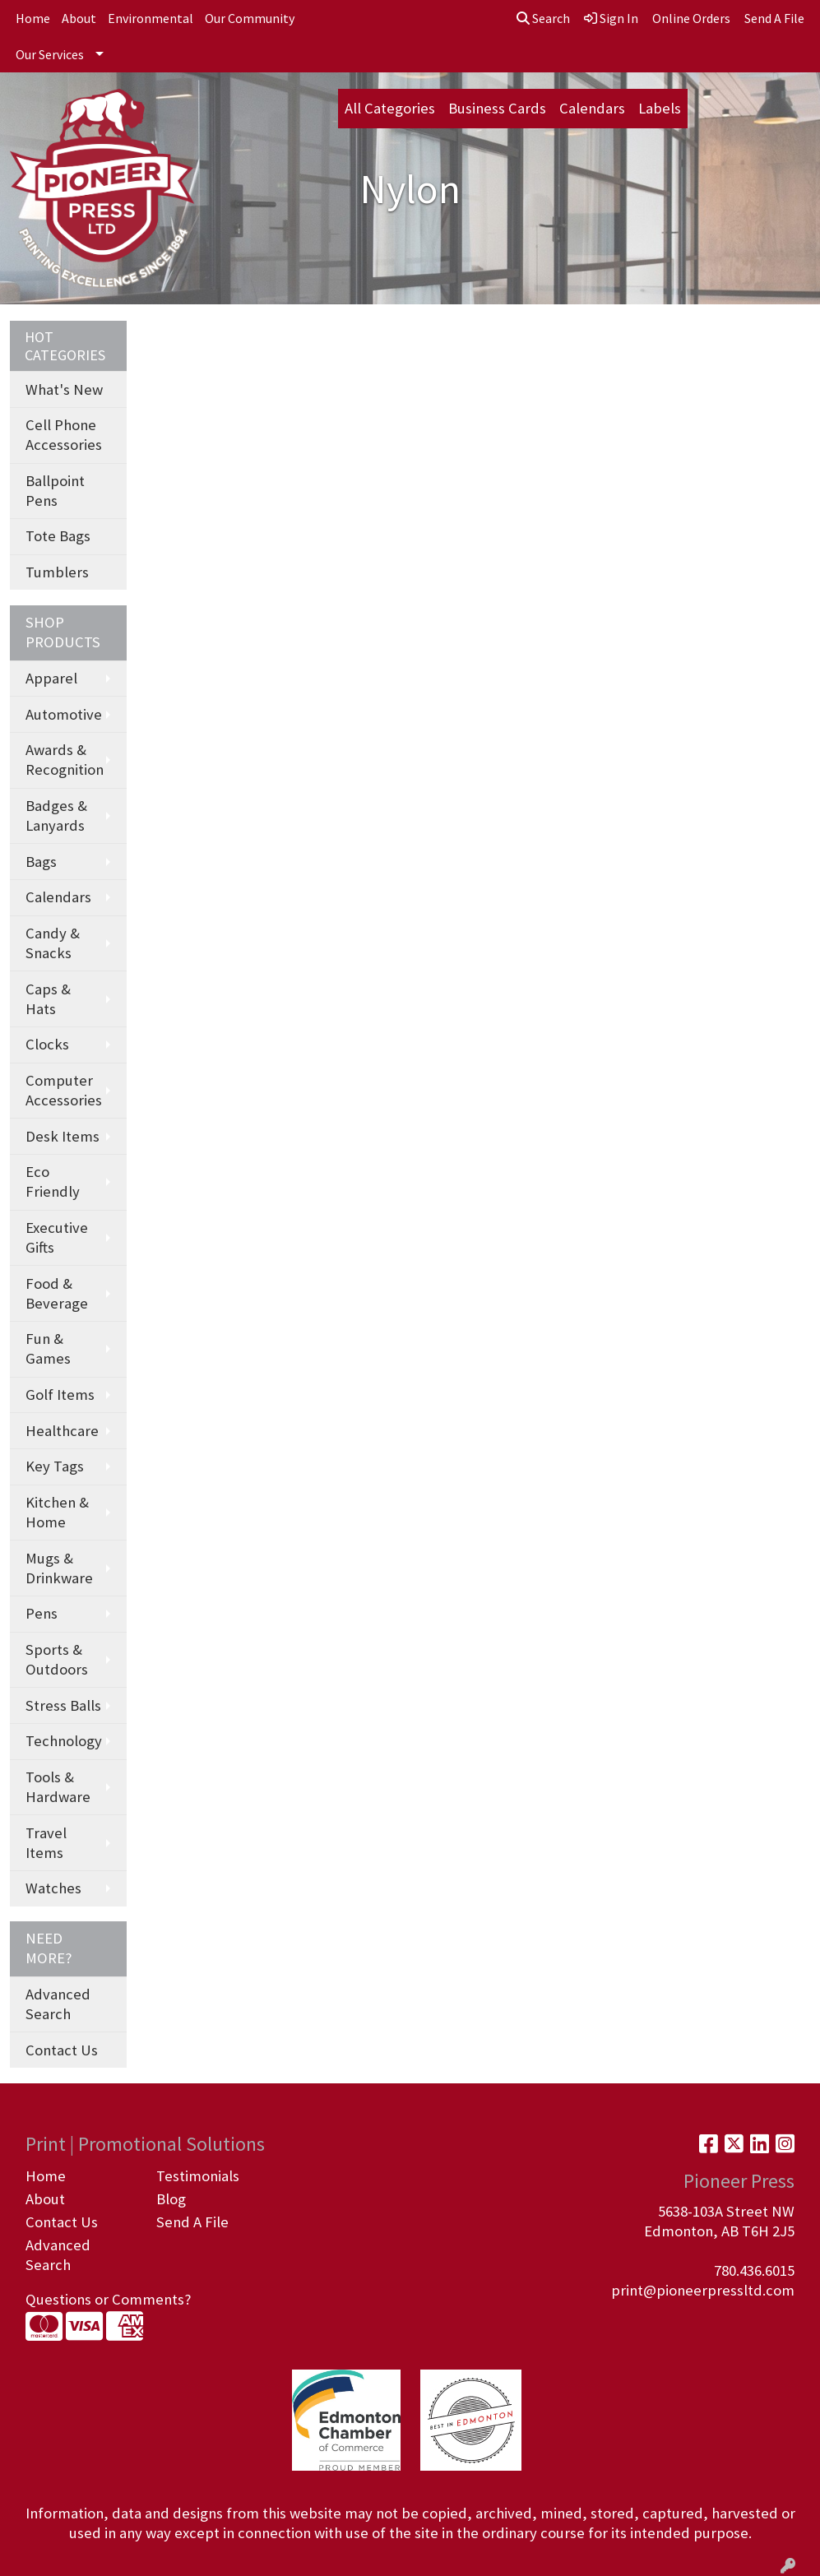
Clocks (47, 1044)
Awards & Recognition (64, 759)
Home (33, 18)
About (79, 18)
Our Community (249, 18)
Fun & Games (48, 1348)
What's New (64, 389)
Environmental (150, 18)
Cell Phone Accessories (63, 434)
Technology (63, 1740)
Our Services (50, 54)
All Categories (390, 108)
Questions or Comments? (108, 2299)
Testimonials (197, 2175)
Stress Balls (63, 1705)
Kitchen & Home (57, 1512)
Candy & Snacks (52, 943)
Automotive (63, 714)
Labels (659, 108)
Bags (41, 861)
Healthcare (62, 1430)
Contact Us (61, 2050)
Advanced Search (57, 2004)
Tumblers (57, 572)
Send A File (192, 2221)
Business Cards (497, 108)
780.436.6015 (754, 2270)
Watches (53, 1888)
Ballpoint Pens (55, 490)
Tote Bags (57, 535)
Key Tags (54, 1466)
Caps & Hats (48, 999)
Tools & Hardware (57, 1787)
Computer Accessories (63, 1090)
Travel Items (46, 1842)
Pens (41, 1613)
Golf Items (60, 1394)
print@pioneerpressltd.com (703, 2290)
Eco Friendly (52, 1181)
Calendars (592, 108)
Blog (171, 2198)
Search (543, 18)
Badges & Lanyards (56, 815)
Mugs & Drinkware (59, 1568)
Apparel (51, 678)
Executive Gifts (56, 1237)
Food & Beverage (56, 1293)
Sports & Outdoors (56, 1659)
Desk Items (62, 1136)
